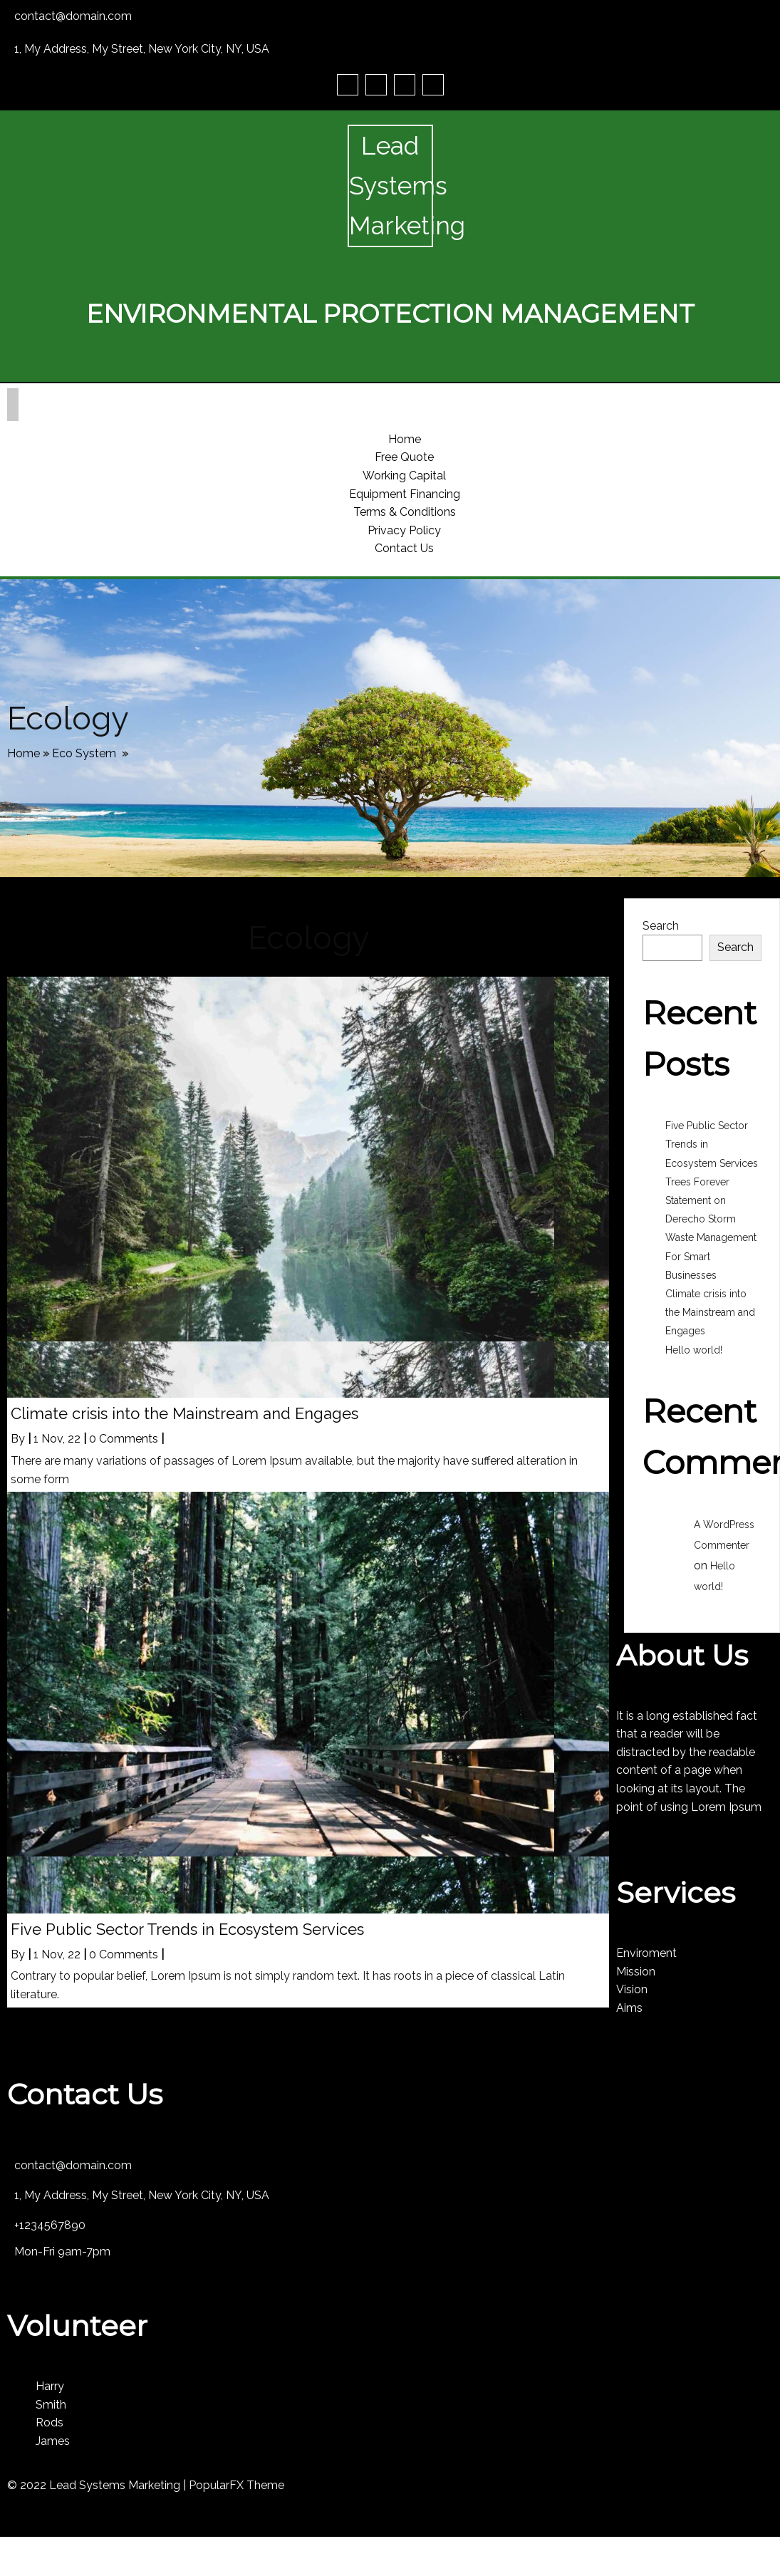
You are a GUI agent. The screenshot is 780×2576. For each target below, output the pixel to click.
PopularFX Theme (236, 2485)
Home (23, 753)
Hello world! (693, 1350)
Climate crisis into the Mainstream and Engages (710, 1312)
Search (661, 926)
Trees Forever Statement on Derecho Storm (700, 1200)
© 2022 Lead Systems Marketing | (98, 2485)
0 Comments (123, 1438)
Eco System (84, 753)
